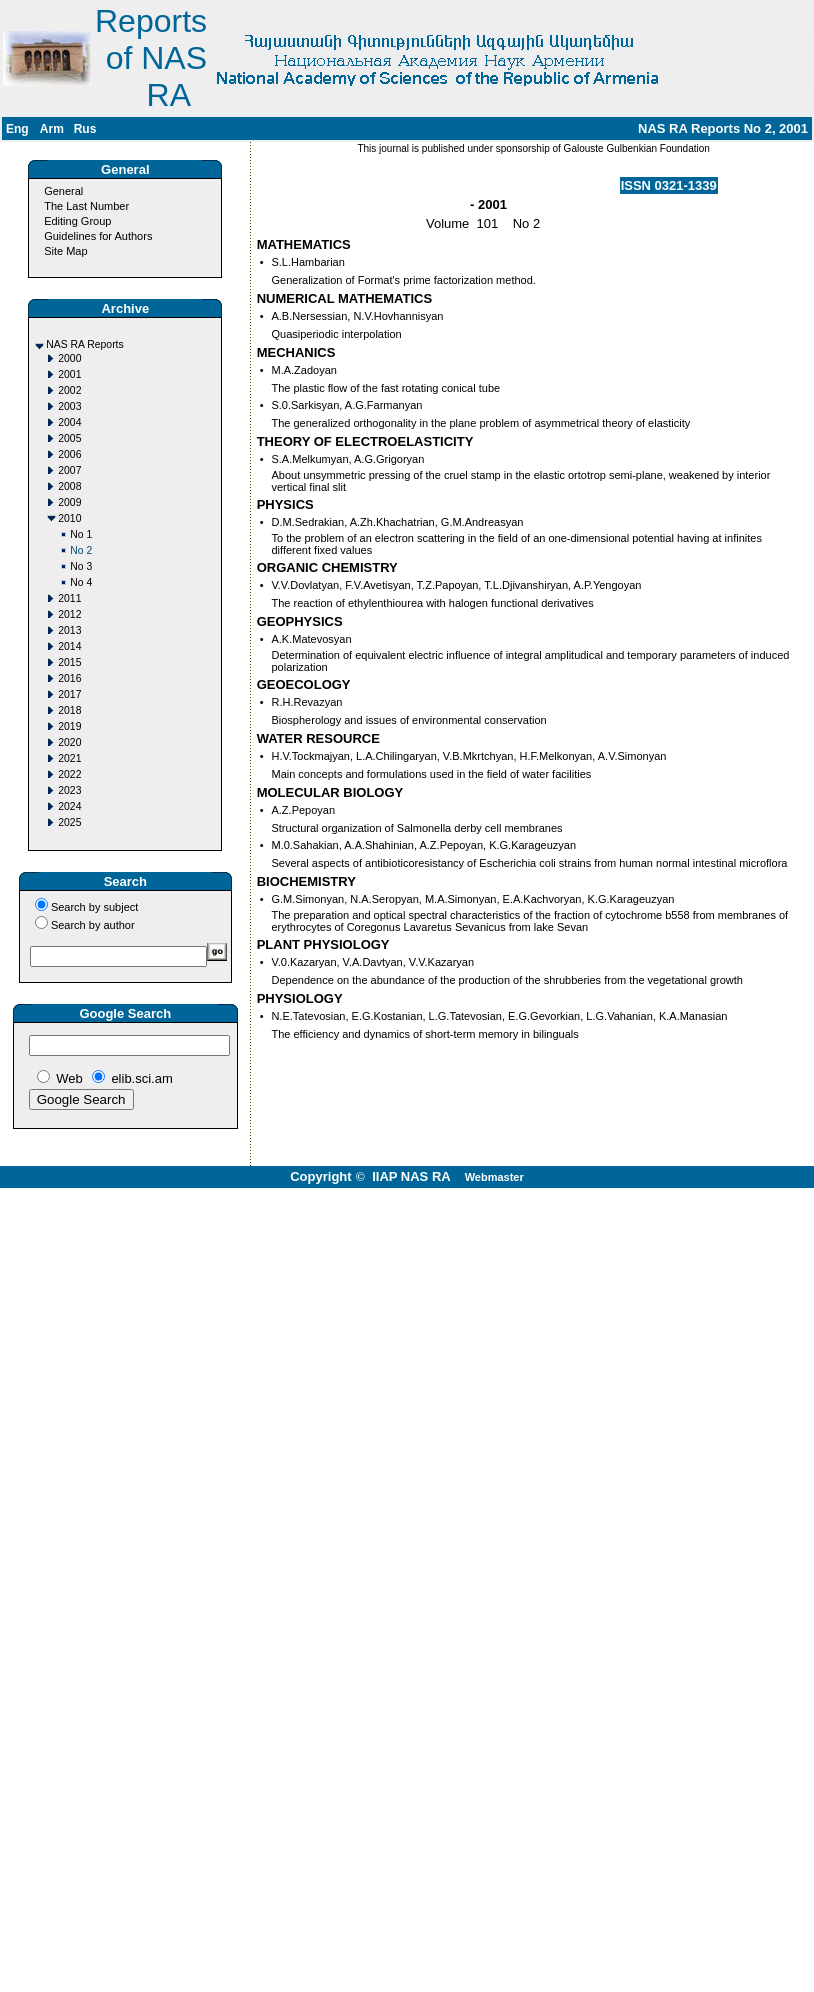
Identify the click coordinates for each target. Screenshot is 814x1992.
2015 (69, 662)
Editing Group (77, 221)
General (63, 191)
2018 (69, 710)
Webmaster (494, 1177)
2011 (69, 598)
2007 (69, 470)
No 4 (81, 582)
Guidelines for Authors (98, 236)
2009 (69, 502)
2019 (69, 726)
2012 (69, 614)
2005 (69, 438)
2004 (69, 422)
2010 (69, 518)
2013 (69, 630)
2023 (69, 790)
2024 (69, 806)
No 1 (81, 534)
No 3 (81, 566)
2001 (69, 374)
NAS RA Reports (84, 344)
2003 (69, 406)
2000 (69, 358)
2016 (69, 678)
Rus (85, 129)
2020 (69, 742)
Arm (52, 129)
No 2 (81, 550)
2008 (69, 486)
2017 (69, 694)
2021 (69, 758)
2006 (69, 454)
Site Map (65, 251)
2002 (69, 390)
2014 (69, 646)
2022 (69, 774)
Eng (17, 129)
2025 (69, 822)
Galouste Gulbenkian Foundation (635, 148)
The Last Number (86, 206)
